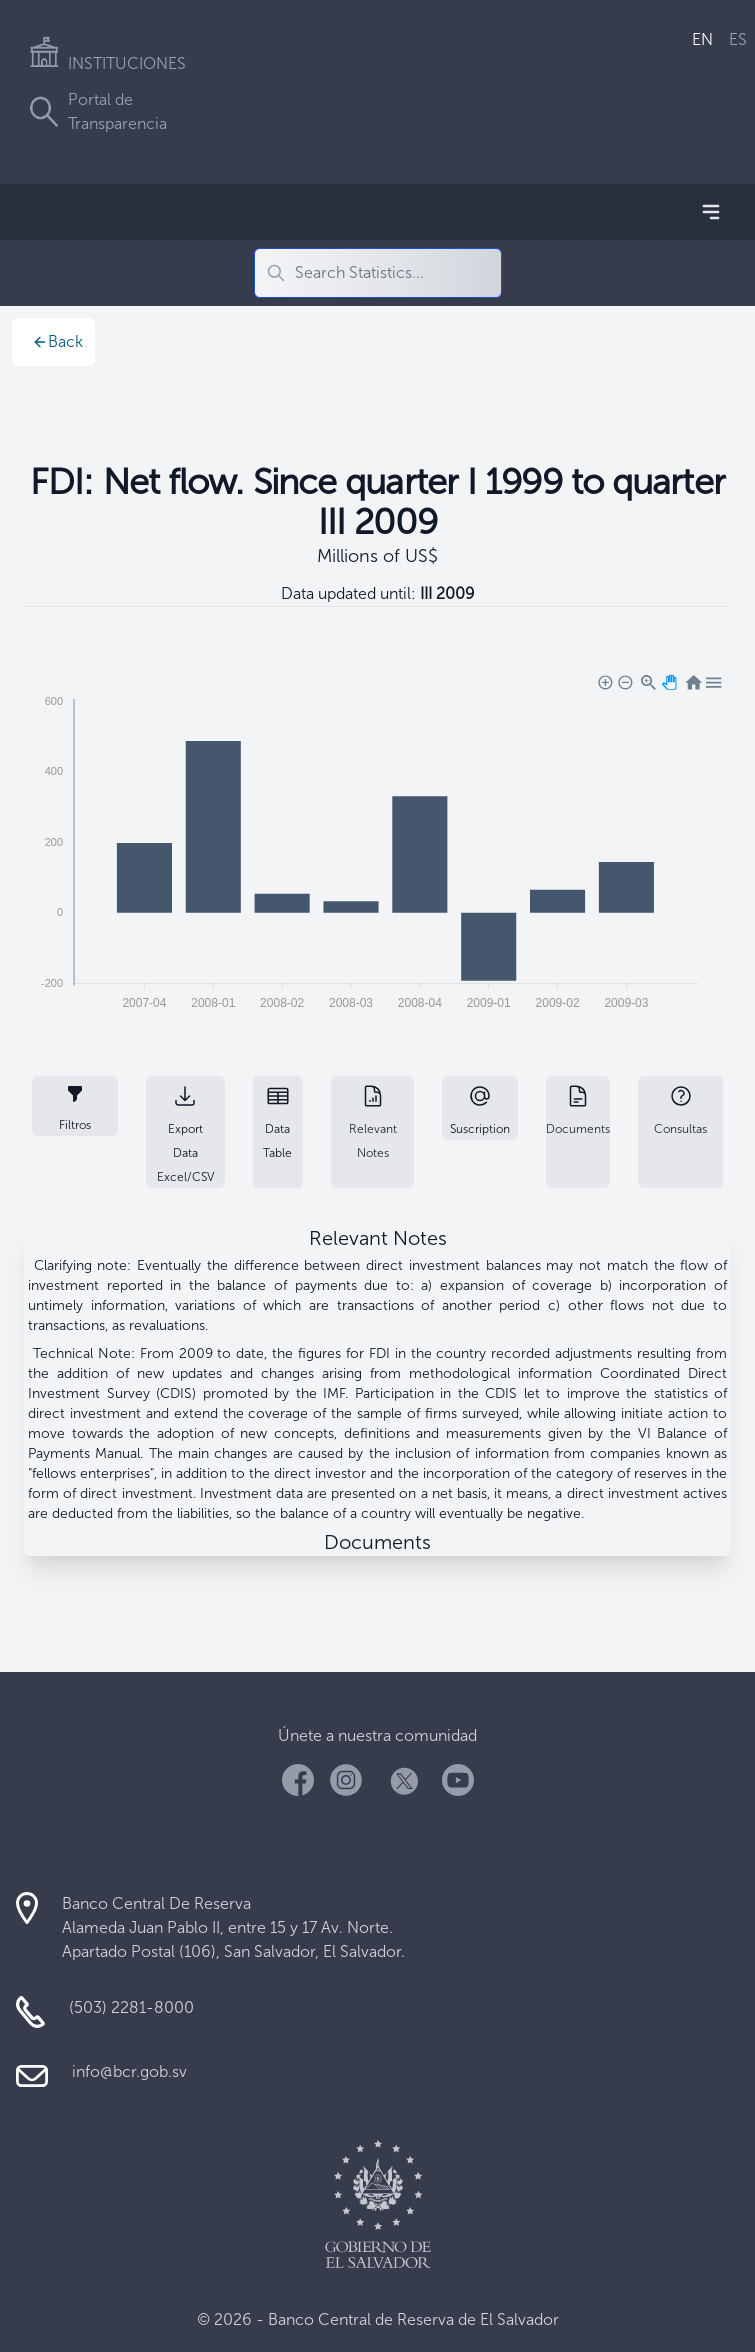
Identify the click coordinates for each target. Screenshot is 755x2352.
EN (702, 39)
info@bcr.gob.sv (129, 2071)
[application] (377, 846)
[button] (604, 681)
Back (57, 341)
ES (738, 39)
